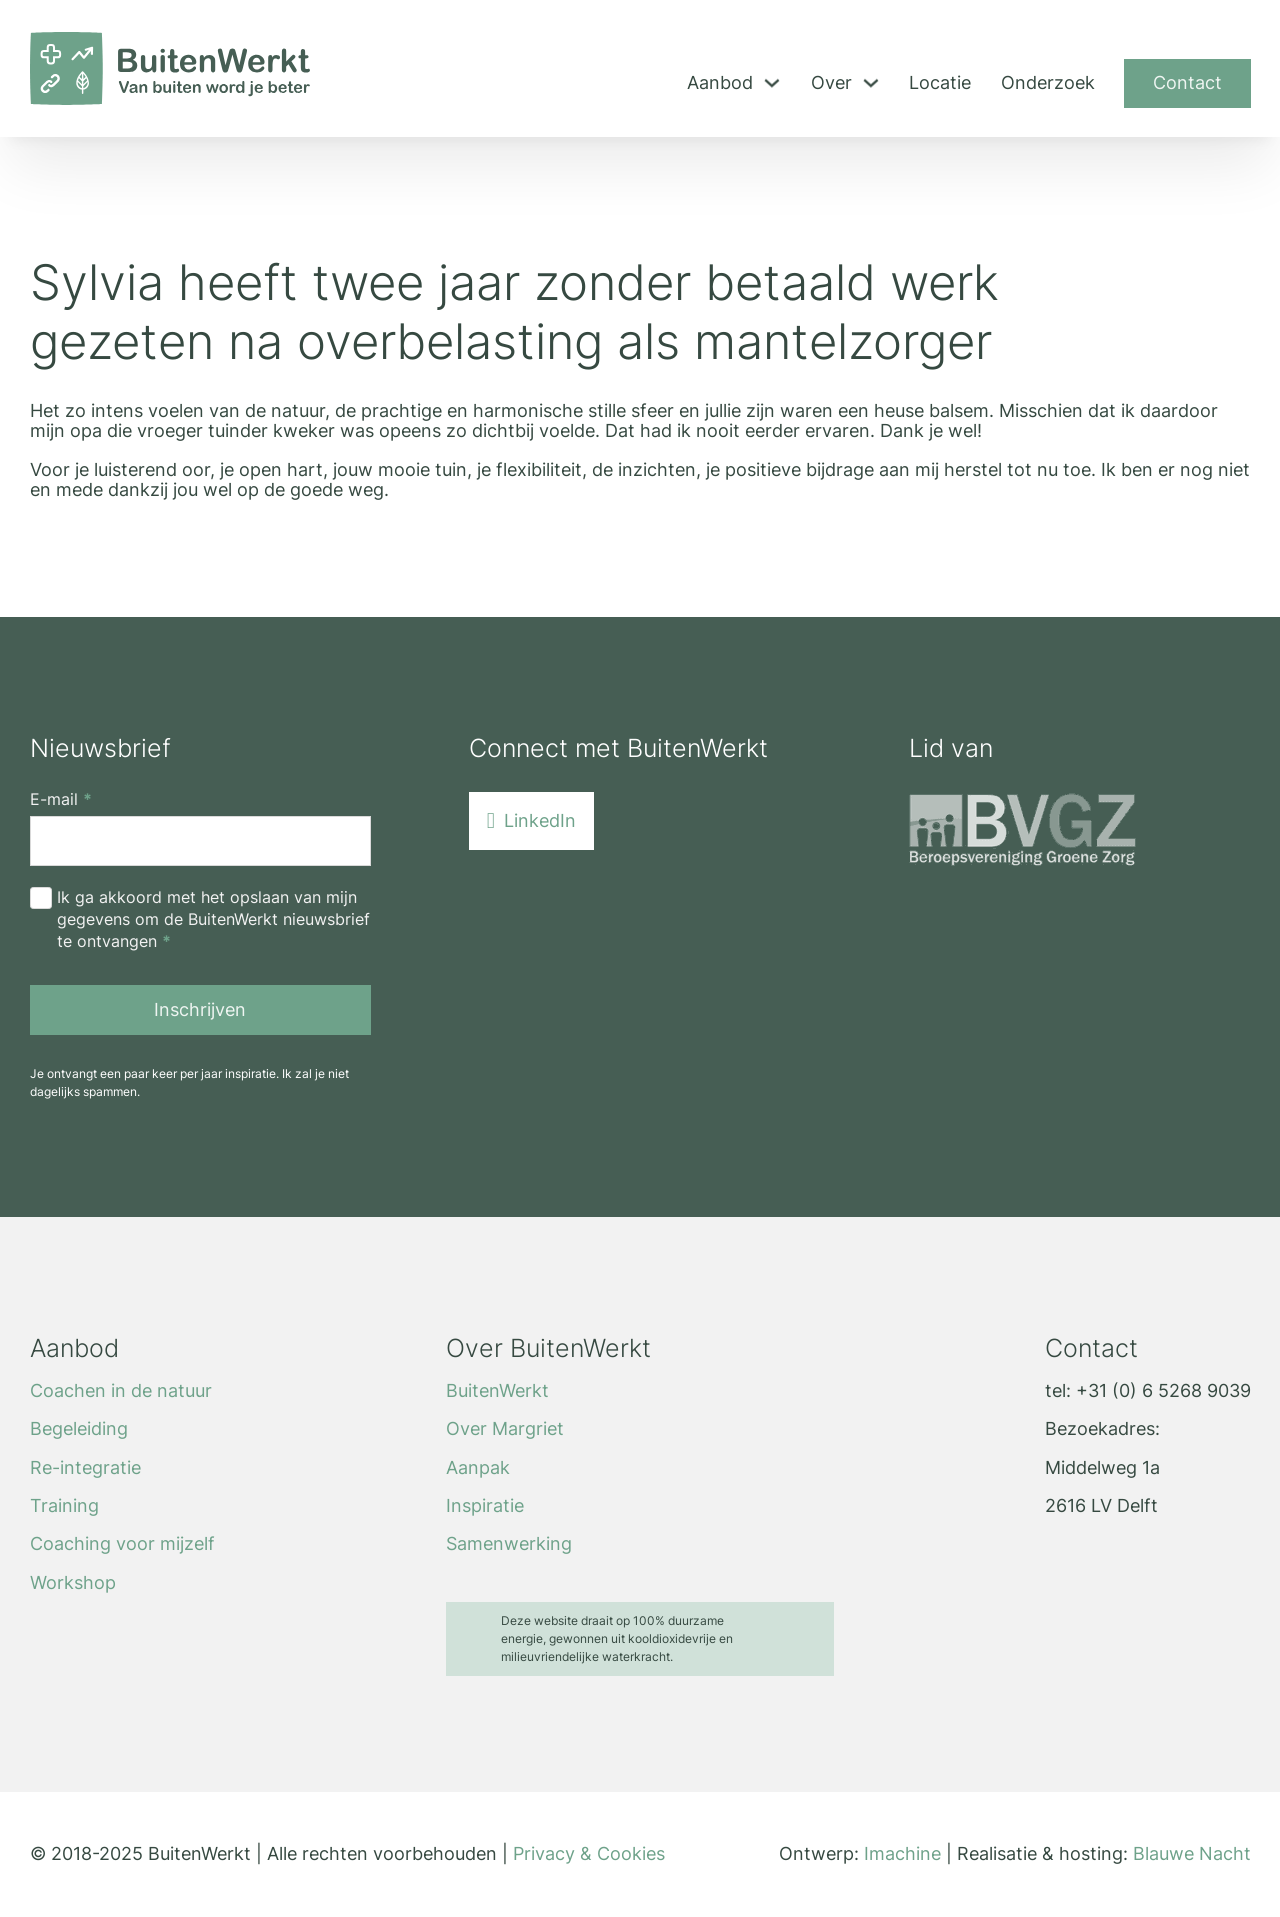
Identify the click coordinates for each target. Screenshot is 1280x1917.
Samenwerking (509, 1544)
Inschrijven (200, 1009)
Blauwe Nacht (1192, 1853)
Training (64, 1506)
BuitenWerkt (497, 1391)
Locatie (940, 83)
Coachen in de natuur (121, 1391)
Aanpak (478, 1468)
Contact (1187, 82)
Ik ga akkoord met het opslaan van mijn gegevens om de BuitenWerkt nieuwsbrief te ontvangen (213, 919)
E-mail (61, 800)
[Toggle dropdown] (772, 83)
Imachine (902, 1853)
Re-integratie (85, 1468)
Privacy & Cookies (589, 1853)
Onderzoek (1048, 83)
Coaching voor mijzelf (122, 1544)
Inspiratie (485, 1506)
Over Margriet (505, 1429)
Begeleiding (79, 1429)
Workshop (73, 1583)
